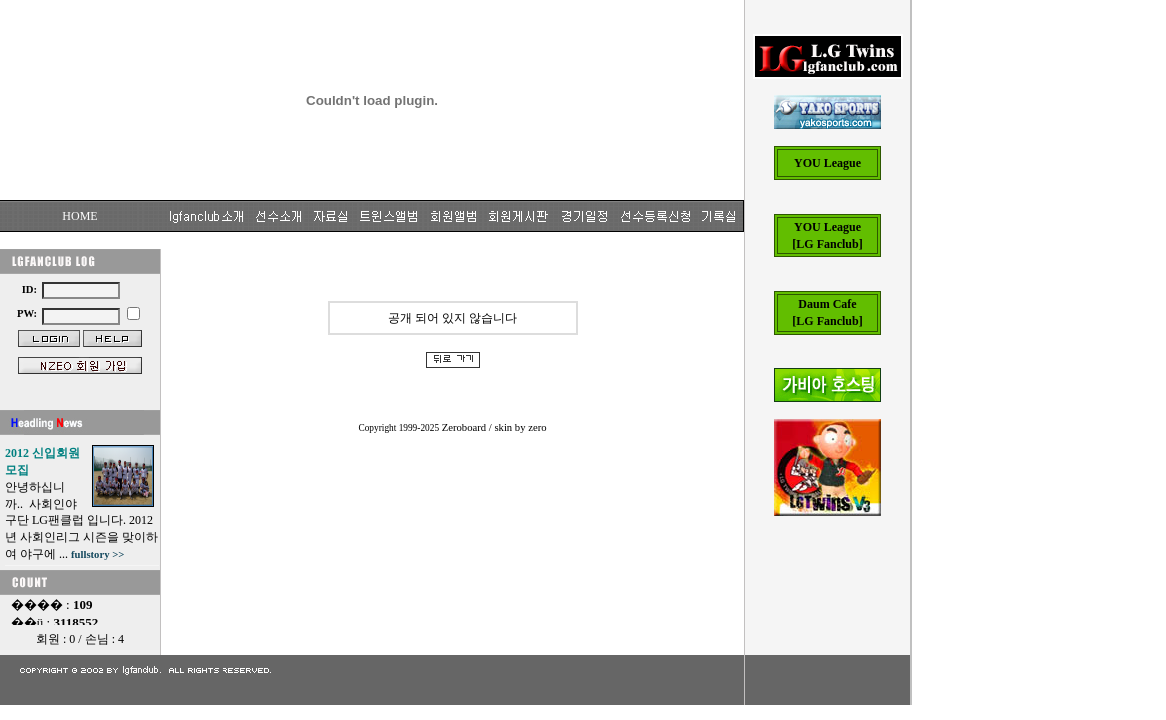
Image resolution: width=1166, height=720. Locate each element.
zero (537, 427)
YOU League (827, 163)
